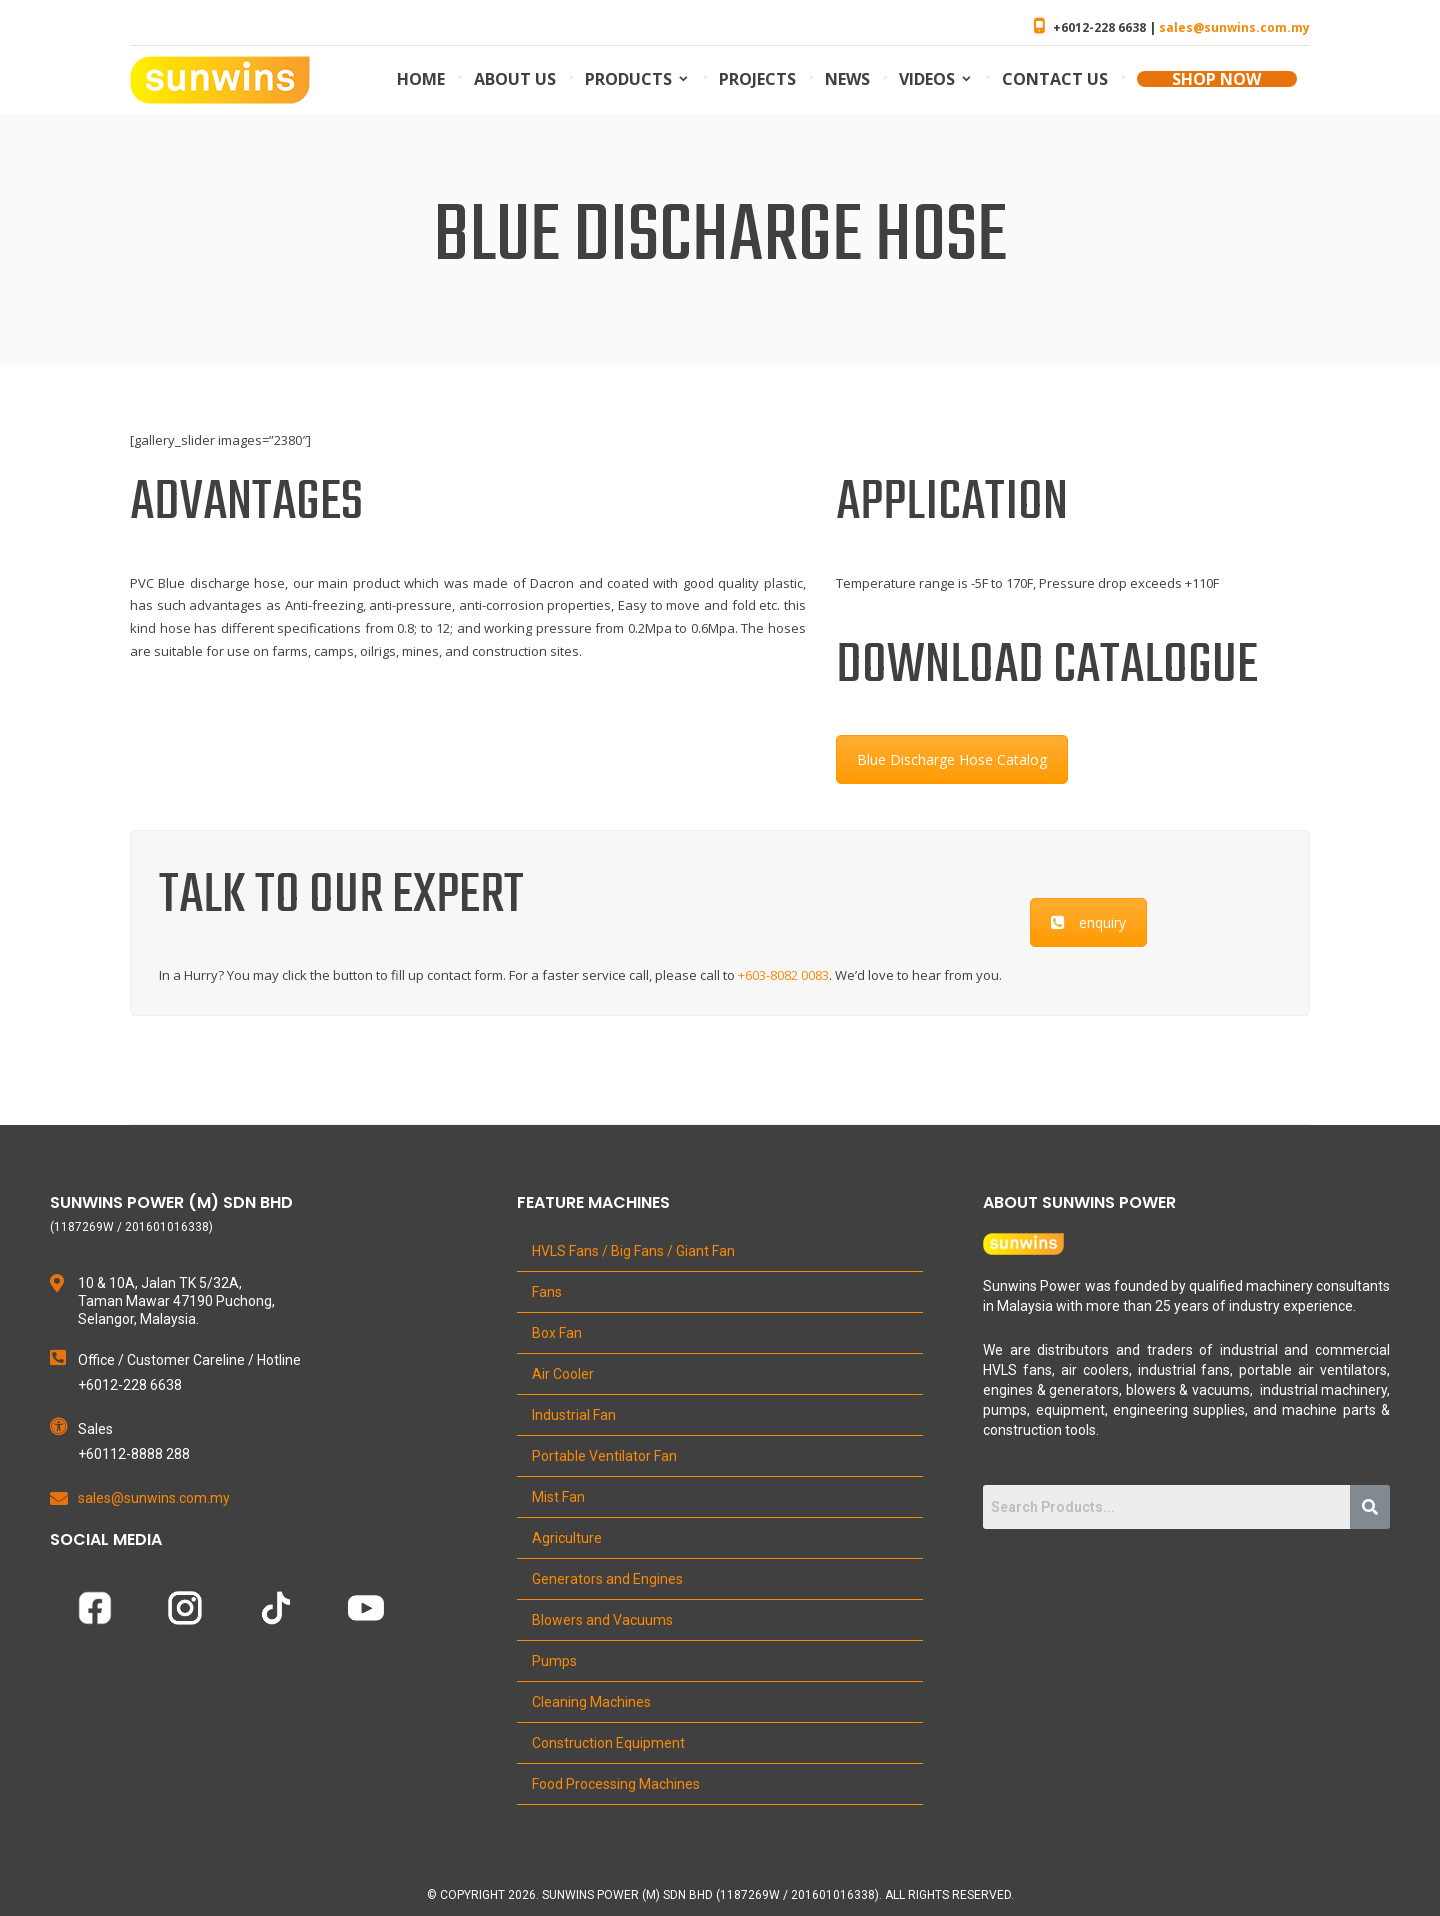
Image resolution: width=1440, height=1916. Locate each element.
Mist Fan (558, 1497)
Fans (547, 1292)
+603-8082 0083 (783, 975)
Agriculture (567, 1538)
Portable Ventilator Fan (604, 1456)
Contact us (1055, 79)
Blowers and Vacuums (602, 1620)
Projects (757, 79)
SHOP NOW (1216, 79)
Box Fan (557, 1333)
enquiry (1088, 922)
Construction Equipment (608, 1743)
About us (515, 79)
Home (421, 79)
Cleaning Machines (591, 1702)
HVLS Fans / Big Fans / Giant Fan (633, 1251)
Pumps (554, 1661)
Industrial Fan (574, 1415)
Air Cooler (563, 1374)
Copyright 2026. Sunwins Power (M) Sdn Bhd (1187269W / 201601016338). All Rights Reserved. (727, 1895)
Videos (927, 79)
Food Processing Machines (616, 1784)
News (847, 79)
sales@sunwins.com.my (1234, 27)
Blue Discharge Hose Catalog (952, 759)
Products (628, 79)
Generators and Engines (607, 1579)
